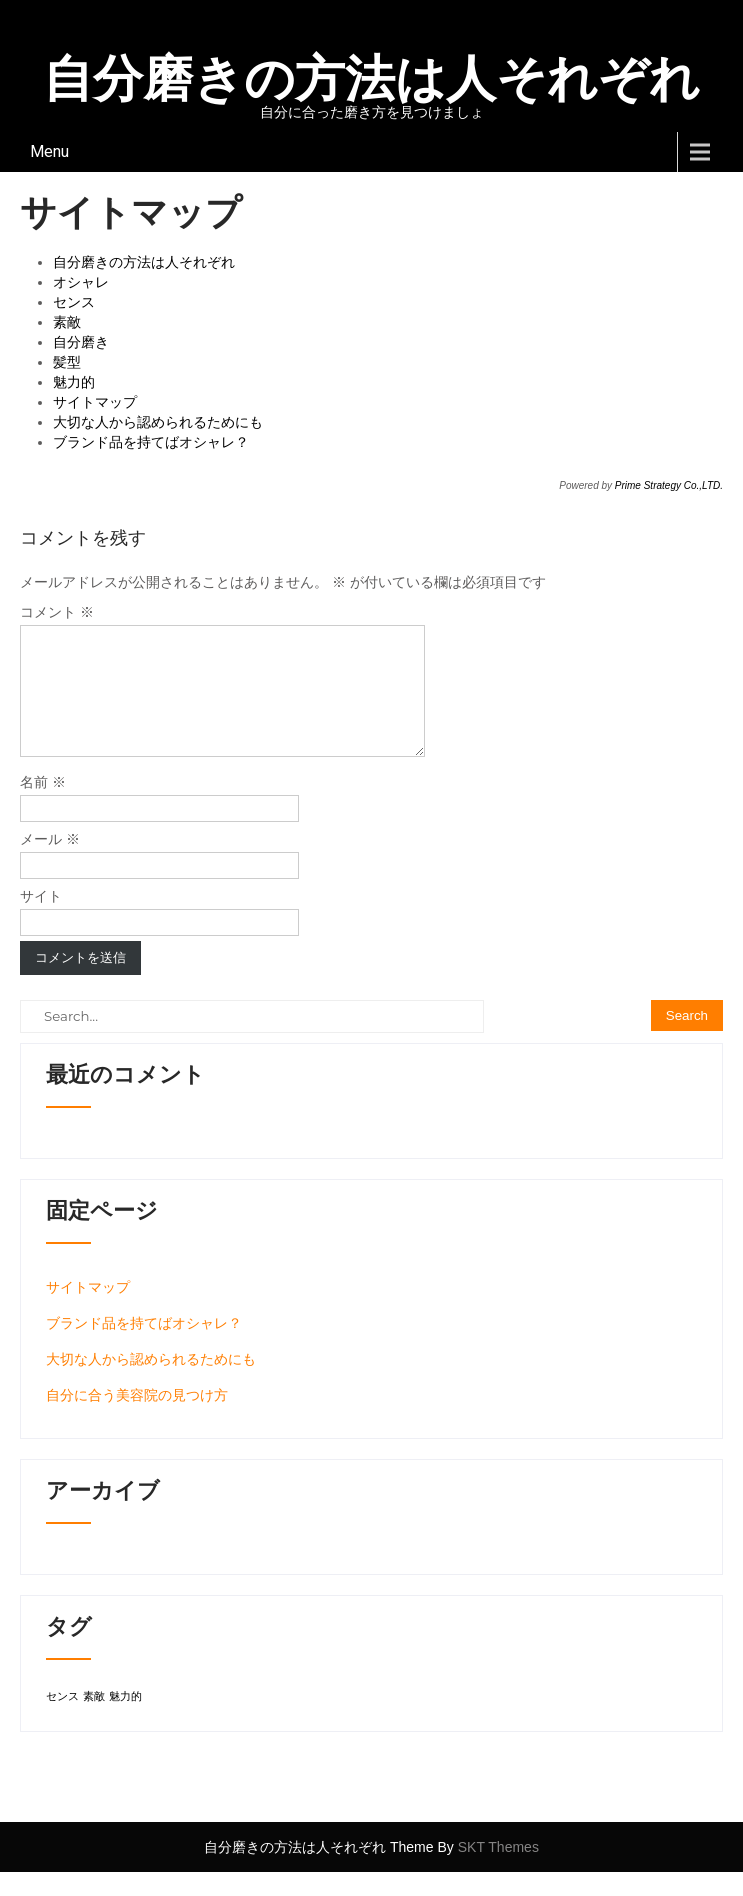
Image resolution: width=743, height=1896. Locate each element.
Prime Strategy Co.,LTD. (669, 485)
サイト (41, 920)
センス (74, 302)
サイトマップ (95, 402)
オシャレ (81, 282)
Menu (49, 151)
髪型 (67, 362)
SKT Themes (498, 1871)
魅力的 (74, 382)
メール (50, 863)
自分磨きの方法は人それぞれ (144, 262)
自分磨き (81, 342)
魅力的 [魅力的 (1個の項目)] (125, 1720)
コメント (57, 612)
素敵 (67, 322)
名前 (43, 806)
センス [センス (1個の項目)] (62, 1720)
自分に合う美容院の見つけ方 (137, 1419)
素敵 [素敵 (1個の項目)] (94, 1720)
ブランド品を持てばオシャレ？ (151, 442)
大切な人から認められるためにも (158, 422)
